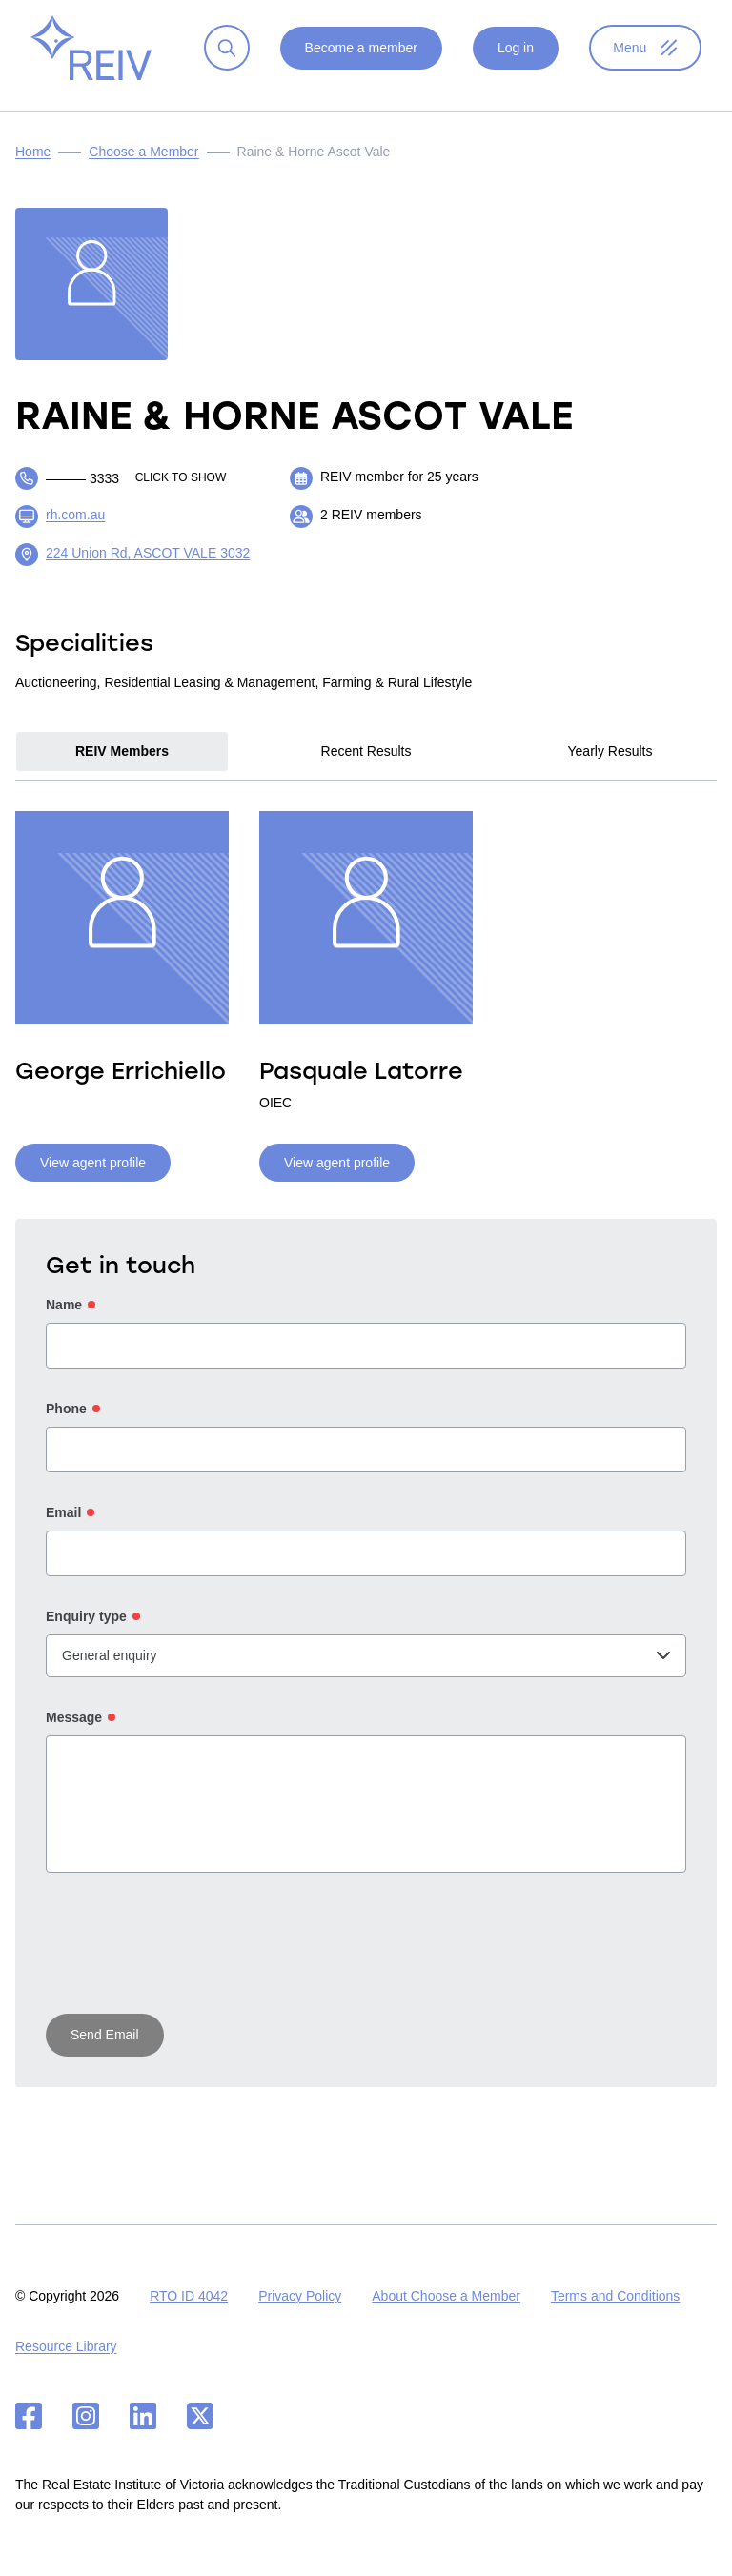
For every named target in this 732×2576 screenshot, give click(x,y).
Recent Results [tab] (366, 766)
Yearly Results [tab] (610, 766)
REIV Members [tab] (122, 766)
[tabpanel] (366, 1007)
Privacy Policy (299, 2295)
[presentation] (191, 1961)
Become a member (360, 63)
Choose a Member (143, 166)
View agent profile (93, 1178)
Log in (515, 63)
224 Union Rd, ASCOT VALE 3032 (148, 568)
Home (33, 166)
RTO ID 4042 (189, 2295)
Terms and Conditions (615, 2295)
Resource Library (66, 2346)
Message (74, 1732)
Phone (66, 1423)
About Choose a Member (446, 2295)
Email (63, 1527)
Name (64, 1320)
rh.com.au (75, 530)
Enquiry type (86, 1631)
